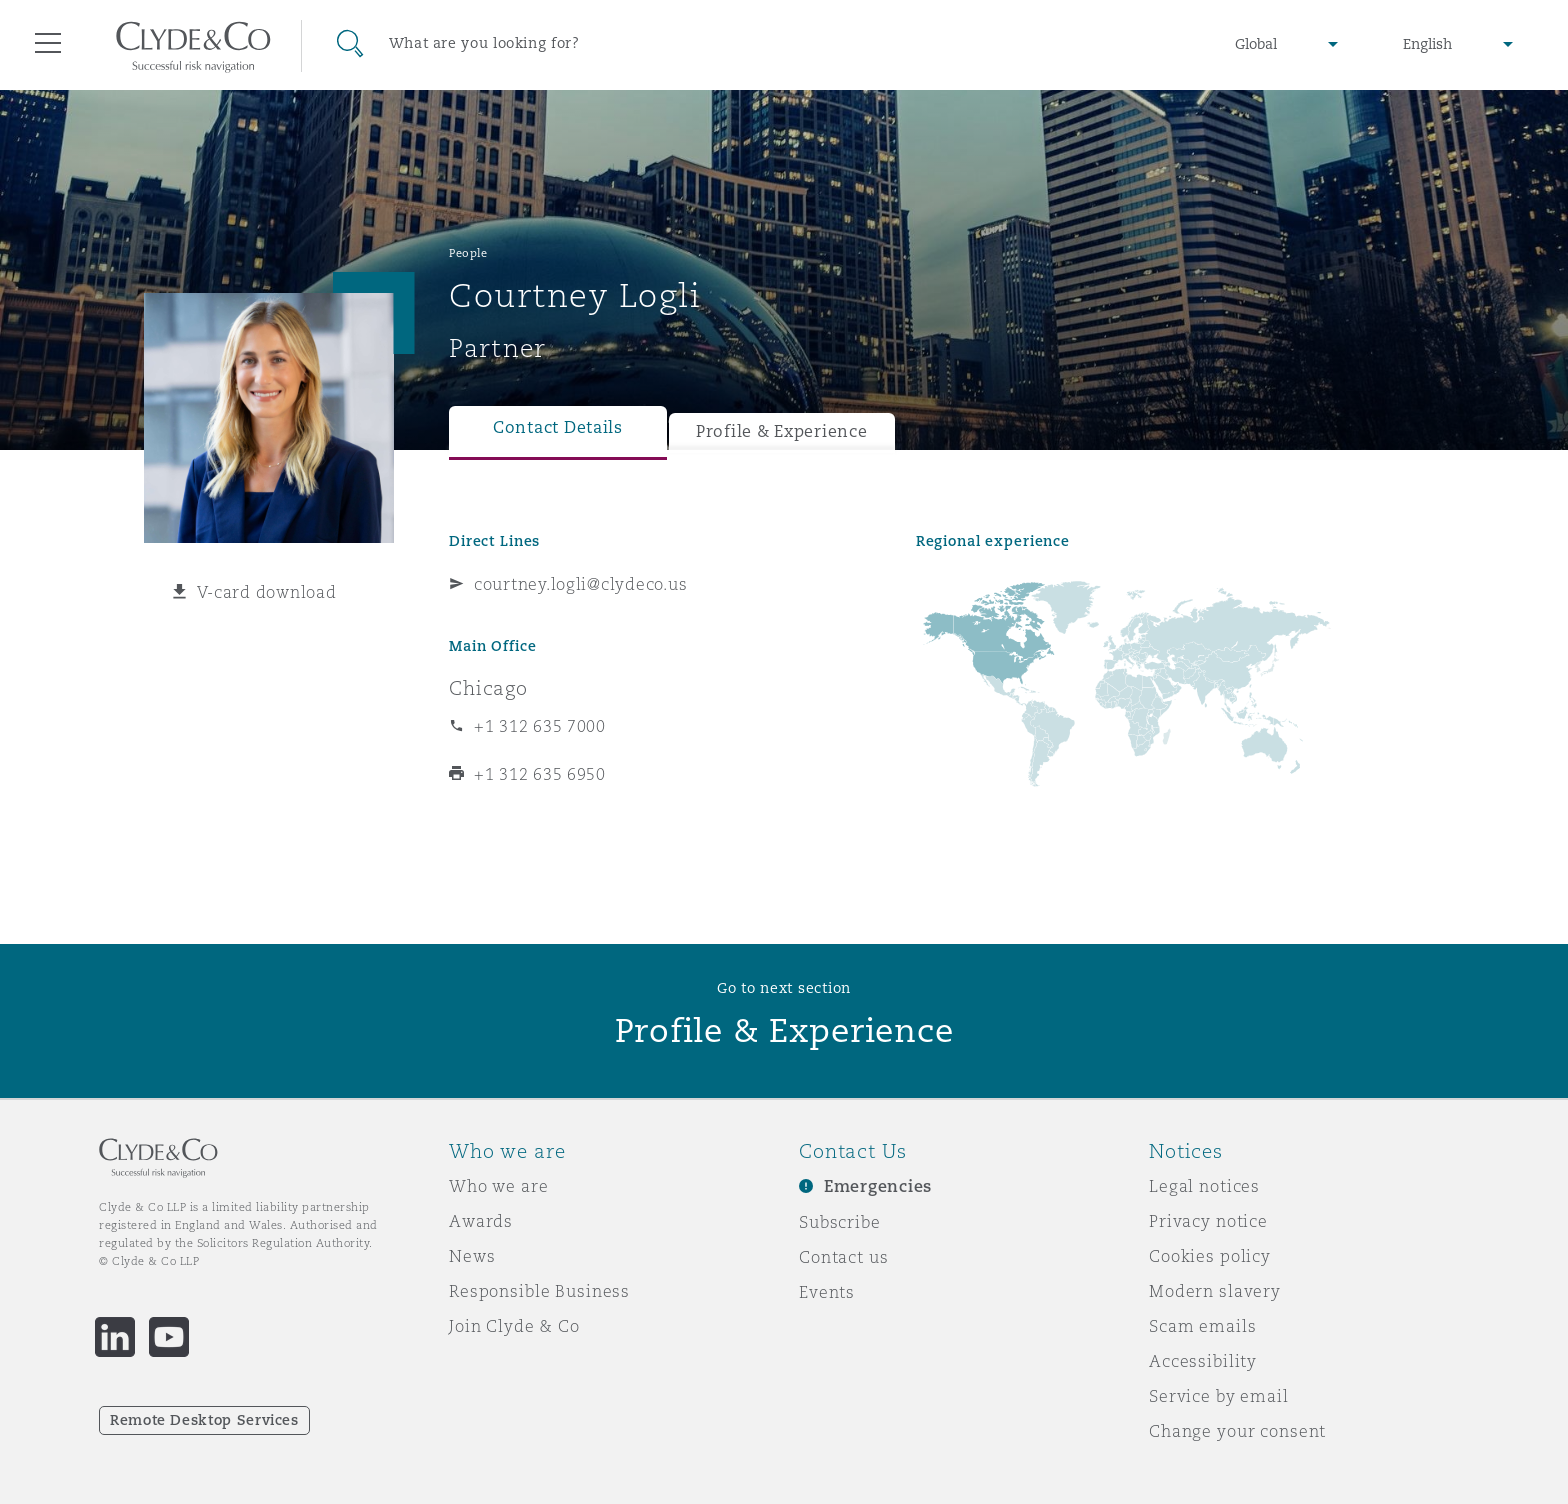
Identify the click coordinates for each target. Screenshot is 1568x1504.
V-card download (267, 592)
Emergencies (878, 1186)
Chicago (488, 688)
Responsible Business (539, 1291)
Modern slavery (1215, 1291)
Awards (481, 1221)
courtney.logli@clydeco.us (580, 584)
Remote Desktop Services (204, 1420)
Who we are (499, 1186)
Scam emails (1202, 1326)
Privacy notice (1208, 1221)
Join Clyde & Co (514, 1326)
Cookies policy (1210, 1256)
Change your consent (1237, 1431)
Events (827, 1292)
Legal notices (1204, 1186)
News (472, 1256)
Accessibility (1203, 1361)
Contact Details (558, 427)
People (468, 253)
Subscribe (840, 1222)
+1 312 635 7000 (540, 726)
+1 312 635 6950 (540, 774)
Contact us (844, 1257)
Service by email (1219, 1396)
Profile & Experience (782, 431)
